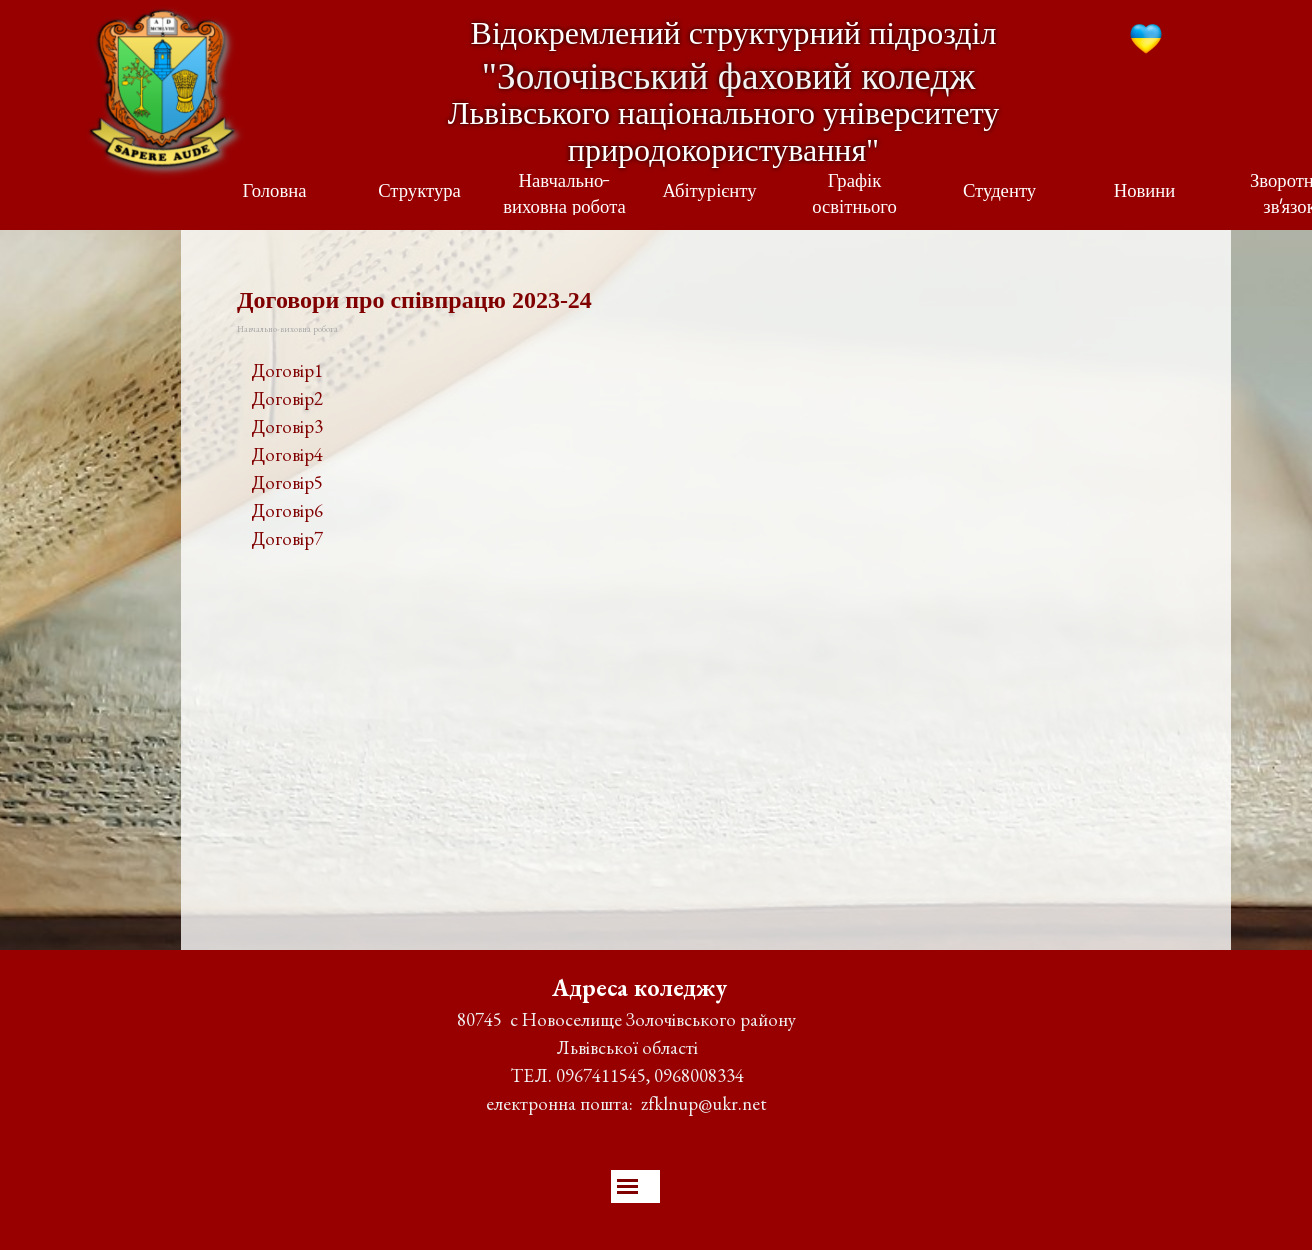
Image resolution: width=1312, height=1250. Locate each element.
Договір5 (287, 482)
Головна (275, 193)
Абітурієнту (709, 193)
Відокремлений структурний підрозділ (734, 33)
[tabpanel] (706, 455)
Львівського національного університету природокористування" (727, 131)
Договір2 (287, 398)
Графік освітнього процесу (854, 209)
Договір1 (287, 370)
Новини (1145, 193)
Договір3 (287, 426)
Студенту (999, 193)
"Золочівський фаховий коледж (728, 76)
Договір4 (287, 454)
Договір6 (287, 510)
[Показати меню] (627, 1186)
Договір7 (287, 538)
